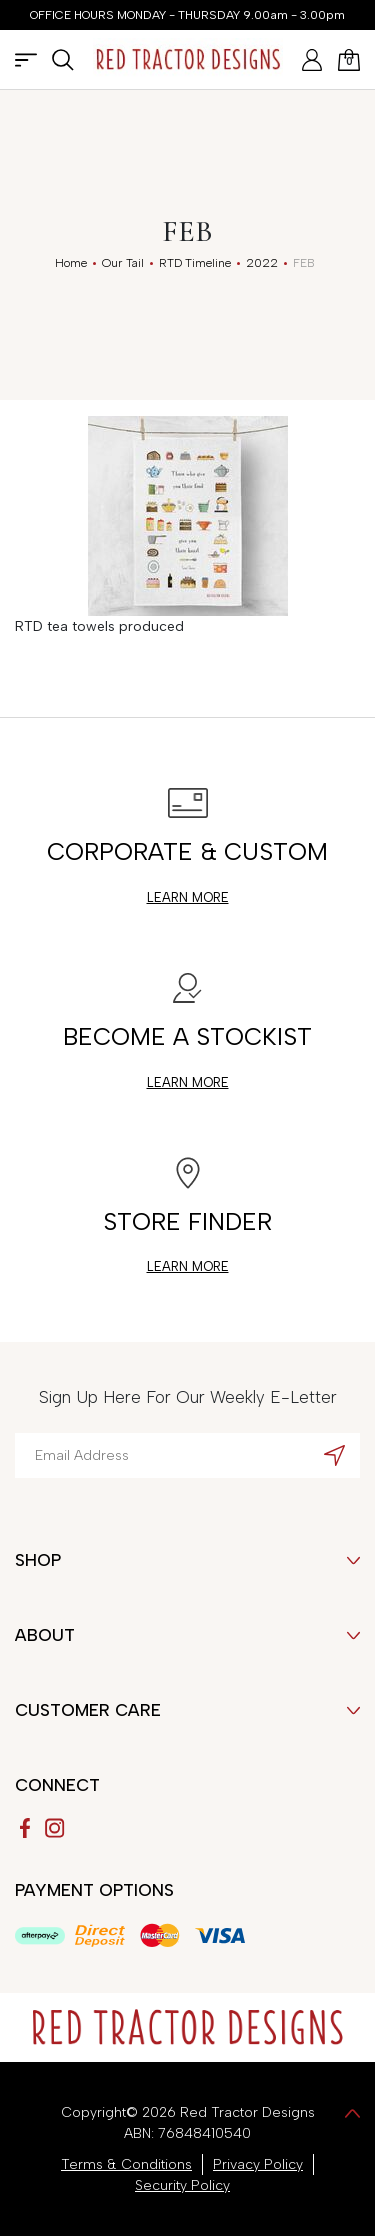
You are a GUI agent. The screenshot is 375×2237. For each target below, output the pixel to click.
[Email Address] (187, 1455)
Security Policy (182, 2185)
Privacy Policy (258, 2164)
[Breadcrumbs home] (71, 263)
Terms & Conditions (126, 2164)
